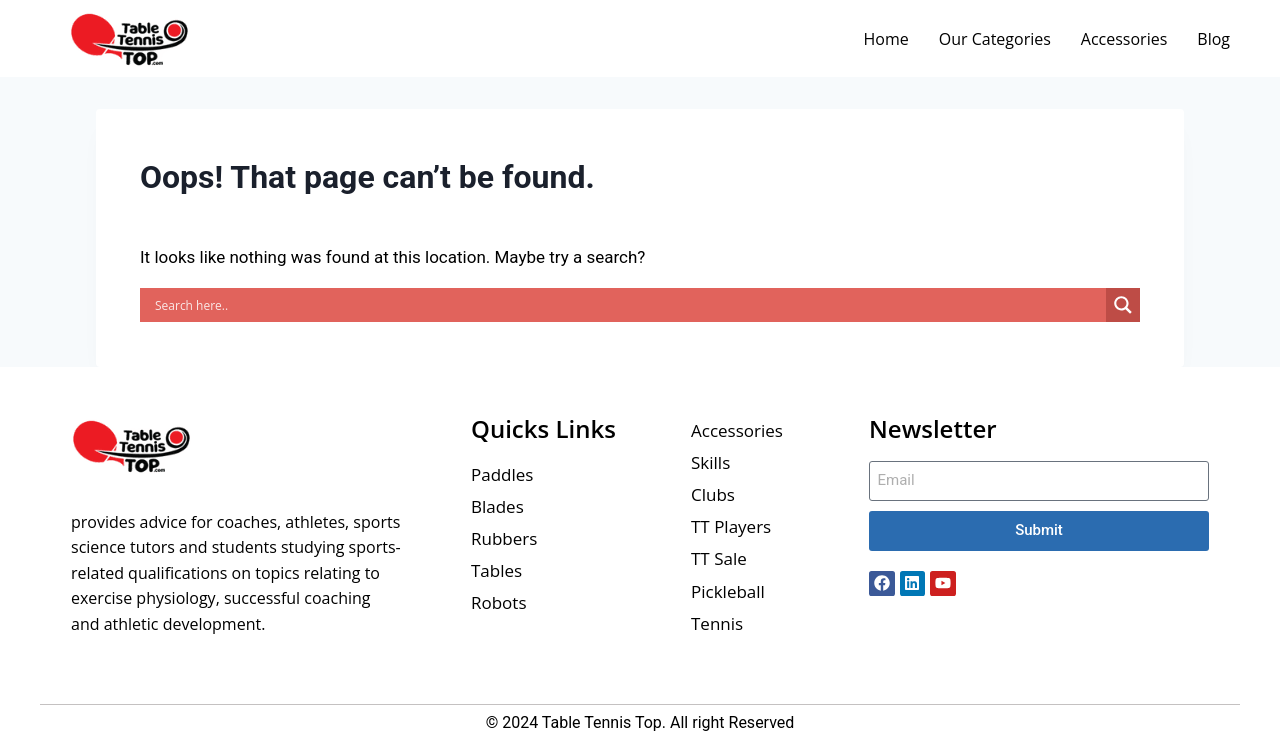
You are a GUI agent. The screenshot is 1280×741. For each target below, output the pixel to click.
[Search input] (628, 305)
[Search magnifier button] (1123, 305)
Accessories (1124, 39)
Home (885, 39)
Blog (1213, 39)
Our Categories (995, 39)
